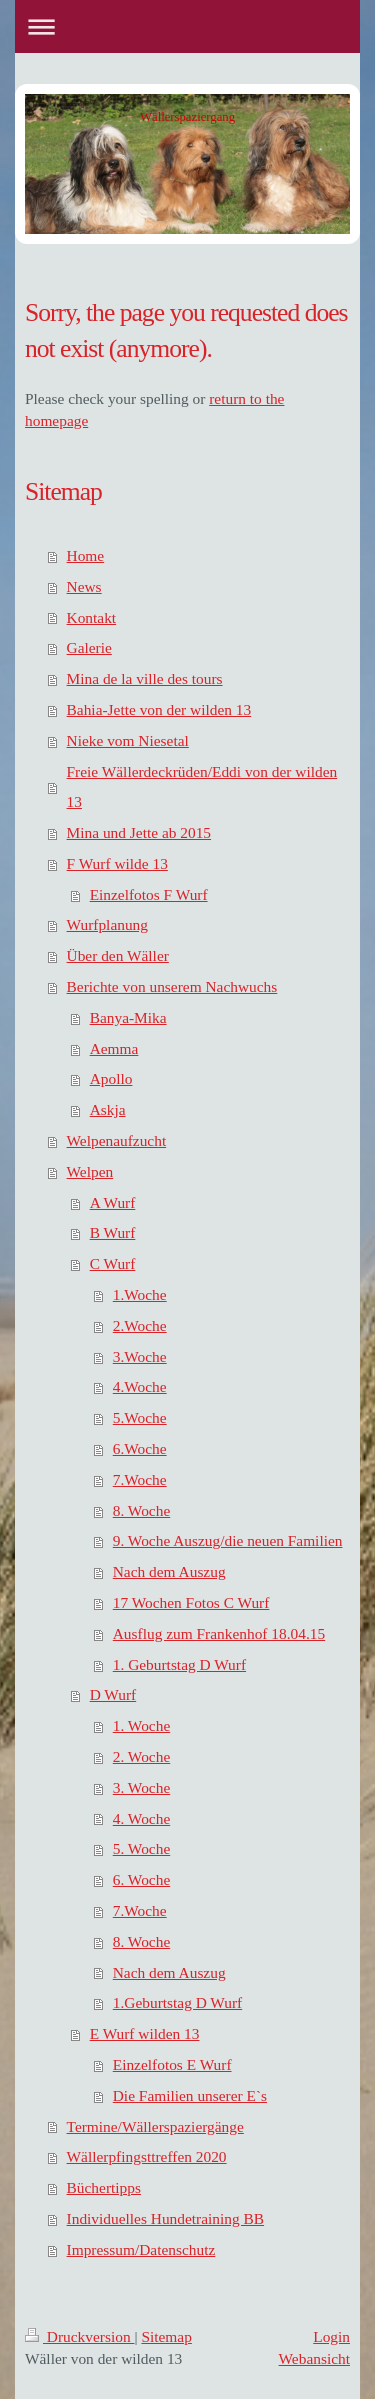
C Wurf (113, 1263)
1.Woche (140, 1294)
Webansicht (314, 2358)
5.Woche (140, 1417)
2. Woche (141, 1756)
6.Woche (140, 1448)
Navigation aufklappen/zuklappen (187, 26)
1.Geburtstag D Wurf (177, 2002)
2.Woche (140, 1325)
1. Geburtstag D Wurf (179, 1664)
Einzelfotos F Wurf (149, 894)
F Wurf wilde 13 (117, 863)
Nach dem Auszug (169, 1571)
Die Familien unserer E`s (190, 2095)
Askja (108, 1109)
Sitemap (166, 2336)
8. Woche (141, 1510)
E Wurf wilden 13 (145, 2033)
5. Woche (141, 1848)
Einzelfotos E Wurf (172, 2064)
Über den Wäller (118, 955)
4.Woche (140, 1386)
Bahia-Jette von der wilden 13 (159, 709)
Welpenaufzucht (117, 1140)
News (84, 586)
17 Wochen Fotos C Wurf (191, 1602)
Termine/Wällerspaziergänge (155, 2126)
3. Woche (141, 1787)
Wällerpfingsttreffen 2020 (147, 2156)
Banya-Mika (128, 1017)
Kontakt (92, 617)
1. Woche (141, 1725)
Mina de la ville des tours (145, 678)
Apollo (111, 1078)
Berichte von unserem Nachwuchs (172, 986)
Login (331, 2336)
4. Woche (141, 1818)
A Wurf (113, 1202)
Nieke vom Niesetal (128, 740)
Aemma (114, 1048)
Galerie (89, 647)
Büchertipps (104, 2187)
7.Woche (140, 1479)
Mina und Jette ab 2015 (139, 832)
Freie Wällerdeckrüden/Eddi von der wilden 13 (202, 787)
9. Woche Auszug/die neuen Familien (228, 1540)
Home (86, 555)
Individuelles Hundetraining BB (166, 2218)
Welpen (90, 1171)
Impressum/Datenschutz (141, 2249)
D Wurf (113, 1694)
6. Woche (141, 1879)
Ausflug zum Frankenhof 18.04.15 (219, 1633)
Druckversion (79, 2336)
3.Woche (140, 1356)
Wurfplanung (107, 924)
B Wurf (113, 1232)
